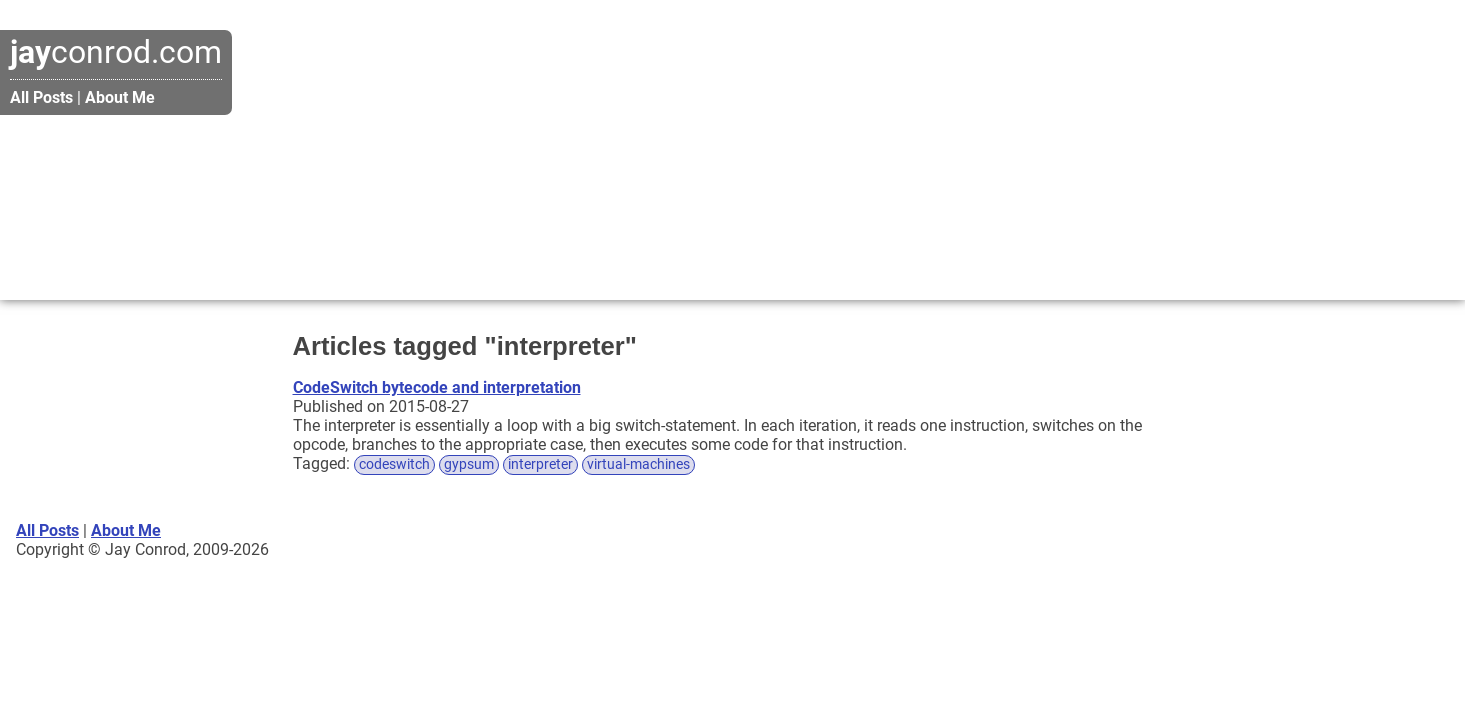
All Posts (41, 97)
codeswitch (394, 464)
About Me (120, 97)
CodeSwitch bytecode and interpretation (437, 387)
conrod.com (116, 52)
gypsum (469, 464)
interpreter (540, 464)
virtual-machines (638, 464)
